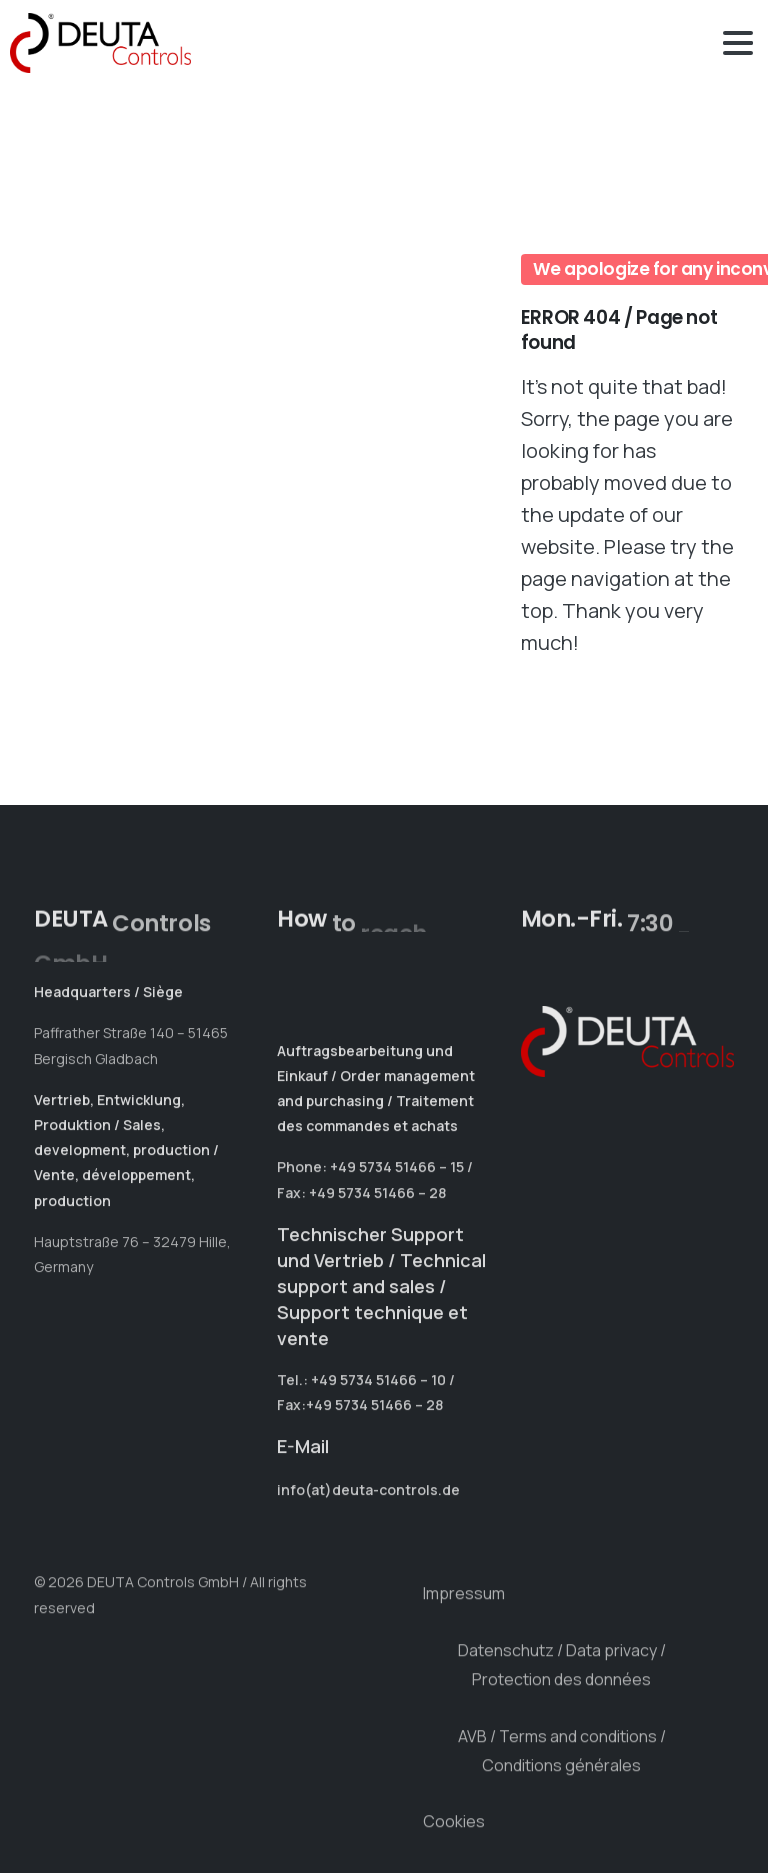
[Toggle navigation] (738, 43)
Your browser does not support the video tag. (262, 329)
